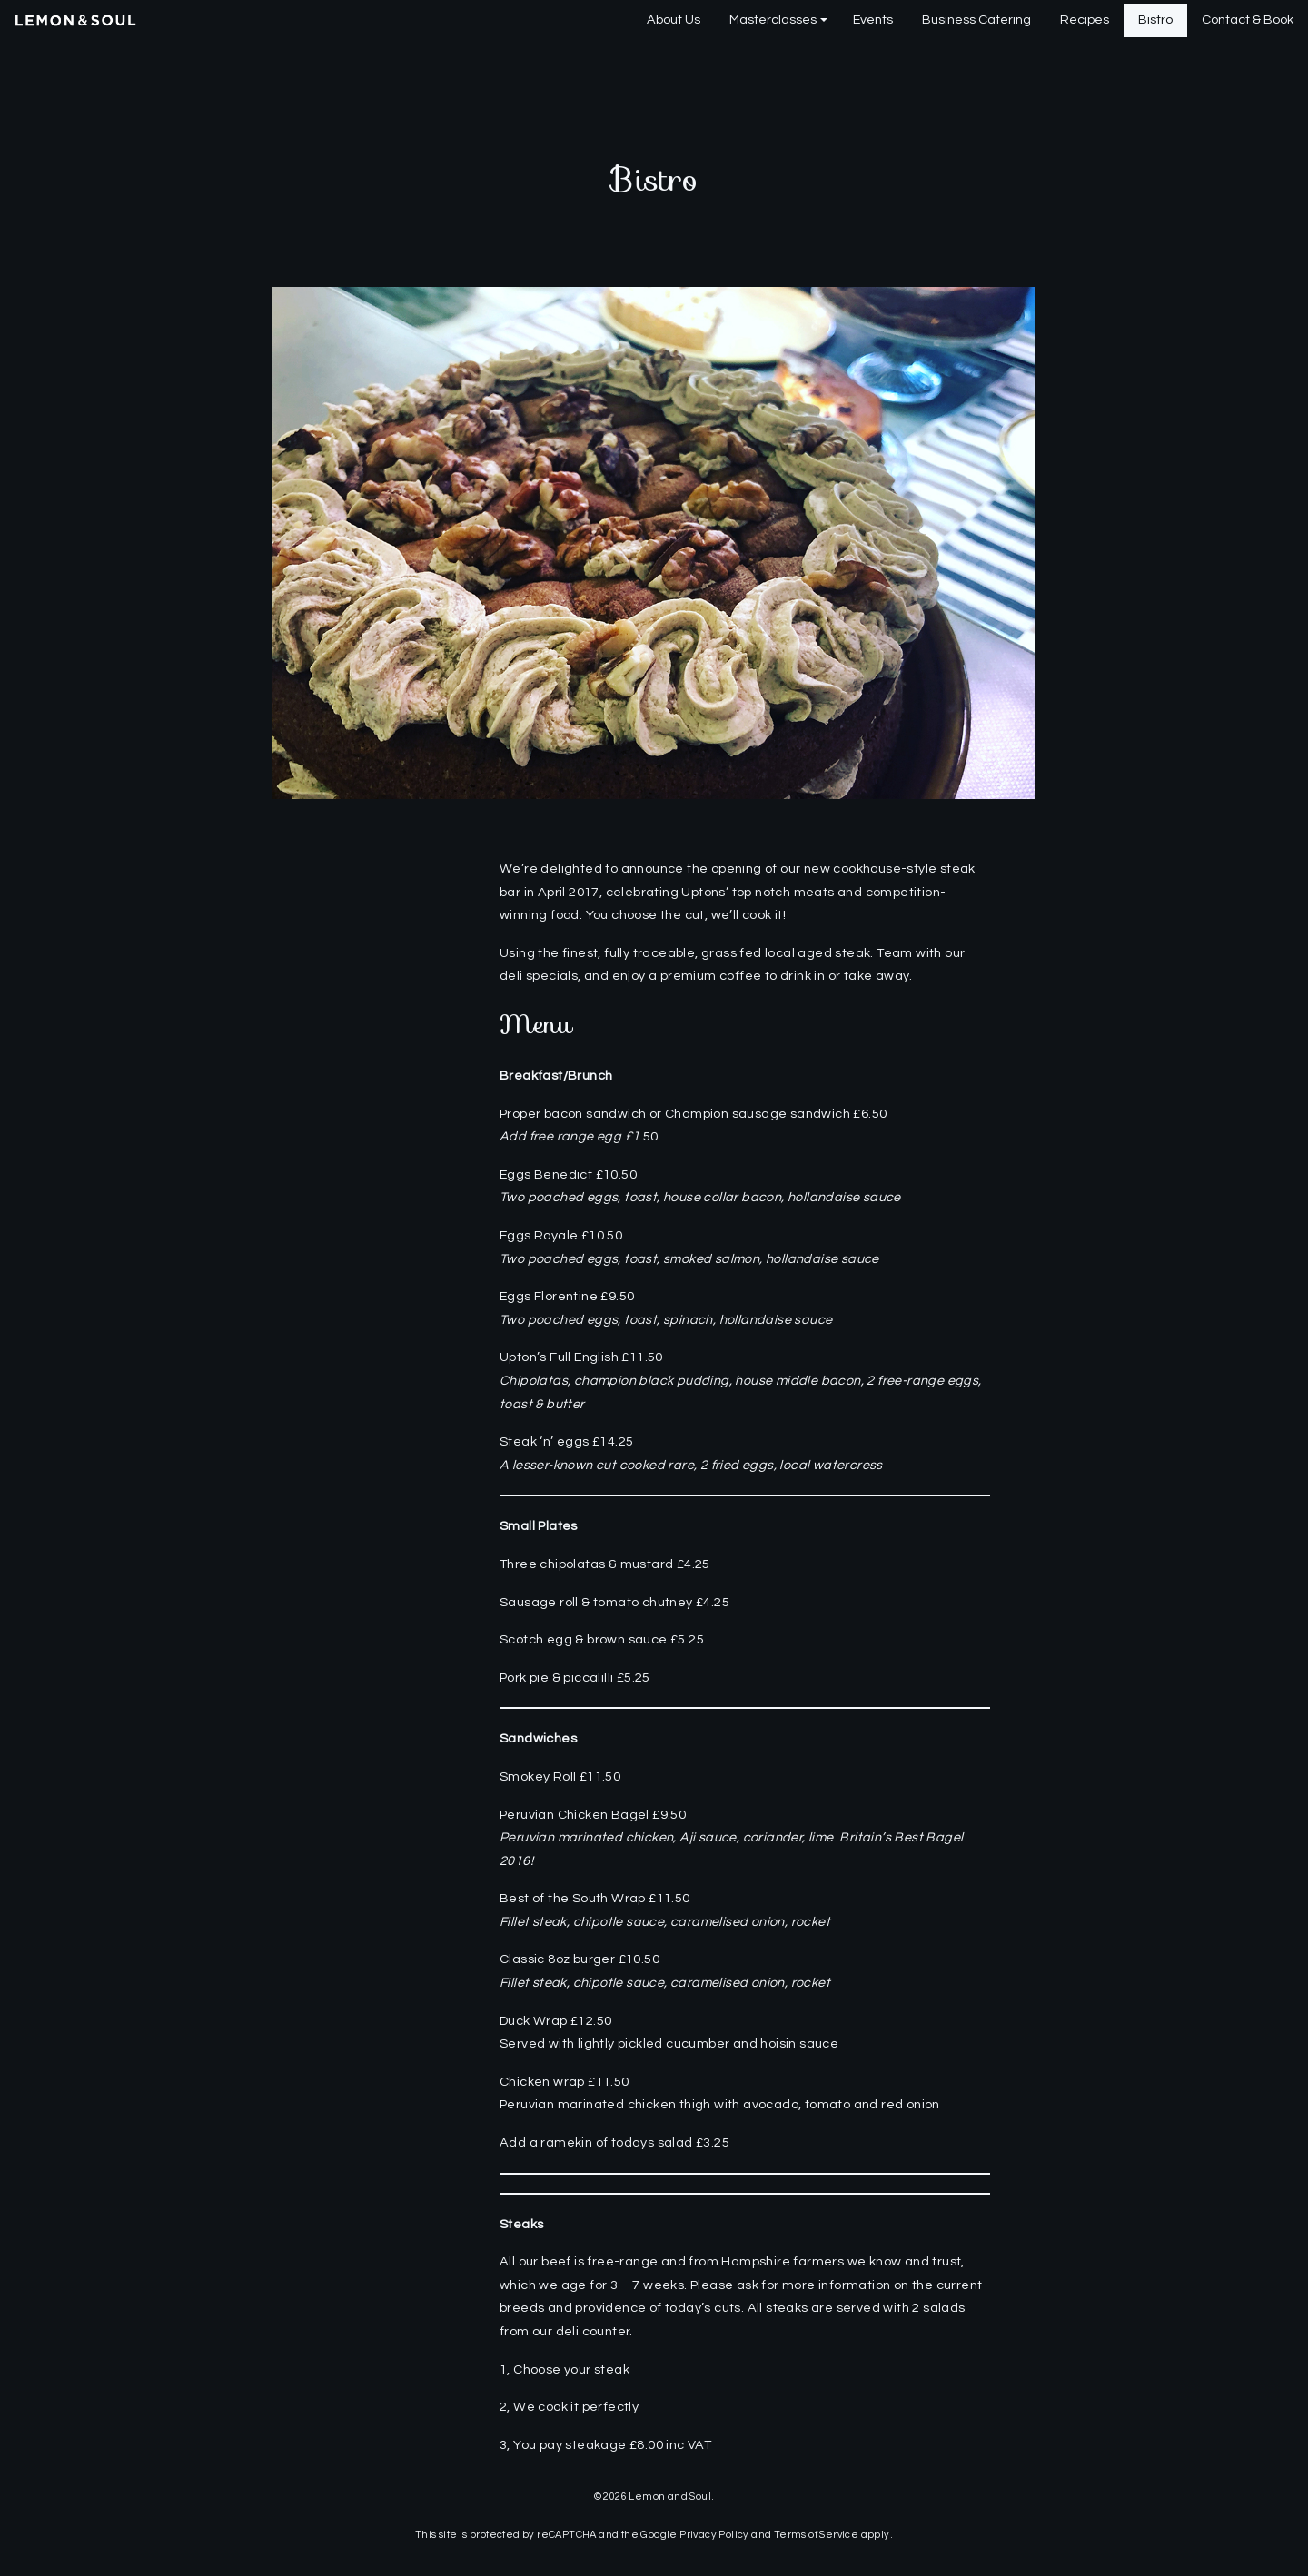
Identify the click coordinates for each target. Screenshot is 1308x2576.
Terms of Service (816, 2535)
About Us (673, 19)
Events (873, 19)
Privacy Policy (714, 2535)
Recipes (1084, 19)
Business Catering (976, 19)
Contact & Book (1247, 19)
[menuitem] (673, 20)
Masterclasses (773, 19)
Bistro (1155, 19)
